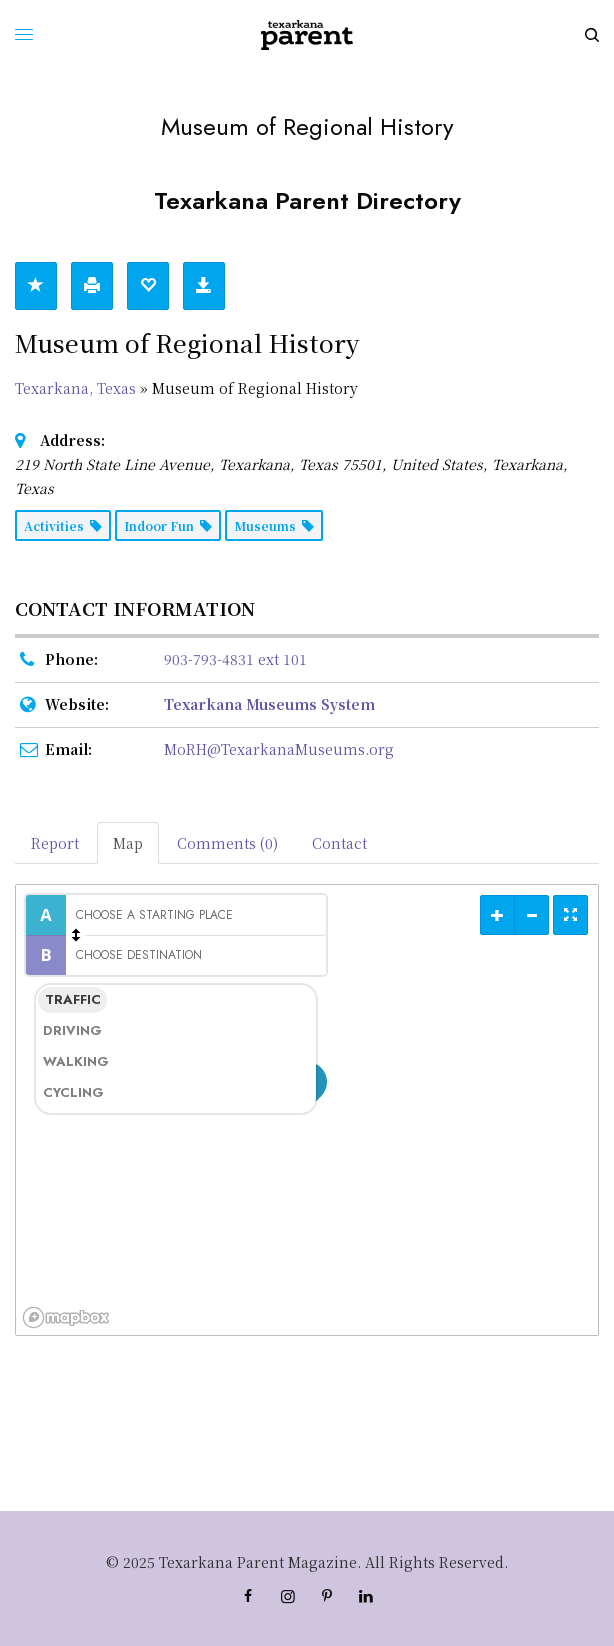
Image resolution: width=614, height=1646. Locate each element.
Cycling (73, 1092)
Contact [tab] (339, 843)
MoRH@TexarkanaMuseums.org (279, 749)
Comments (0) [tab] (227, 843)
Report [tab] (55, 843)
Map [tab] (128, 843)
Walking (75, 1061)
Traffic (73, 999)
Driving (72, 1030)
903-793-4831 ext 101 (235, 659)
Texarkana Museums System (269, 704)
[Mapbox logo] (66, 1317)
